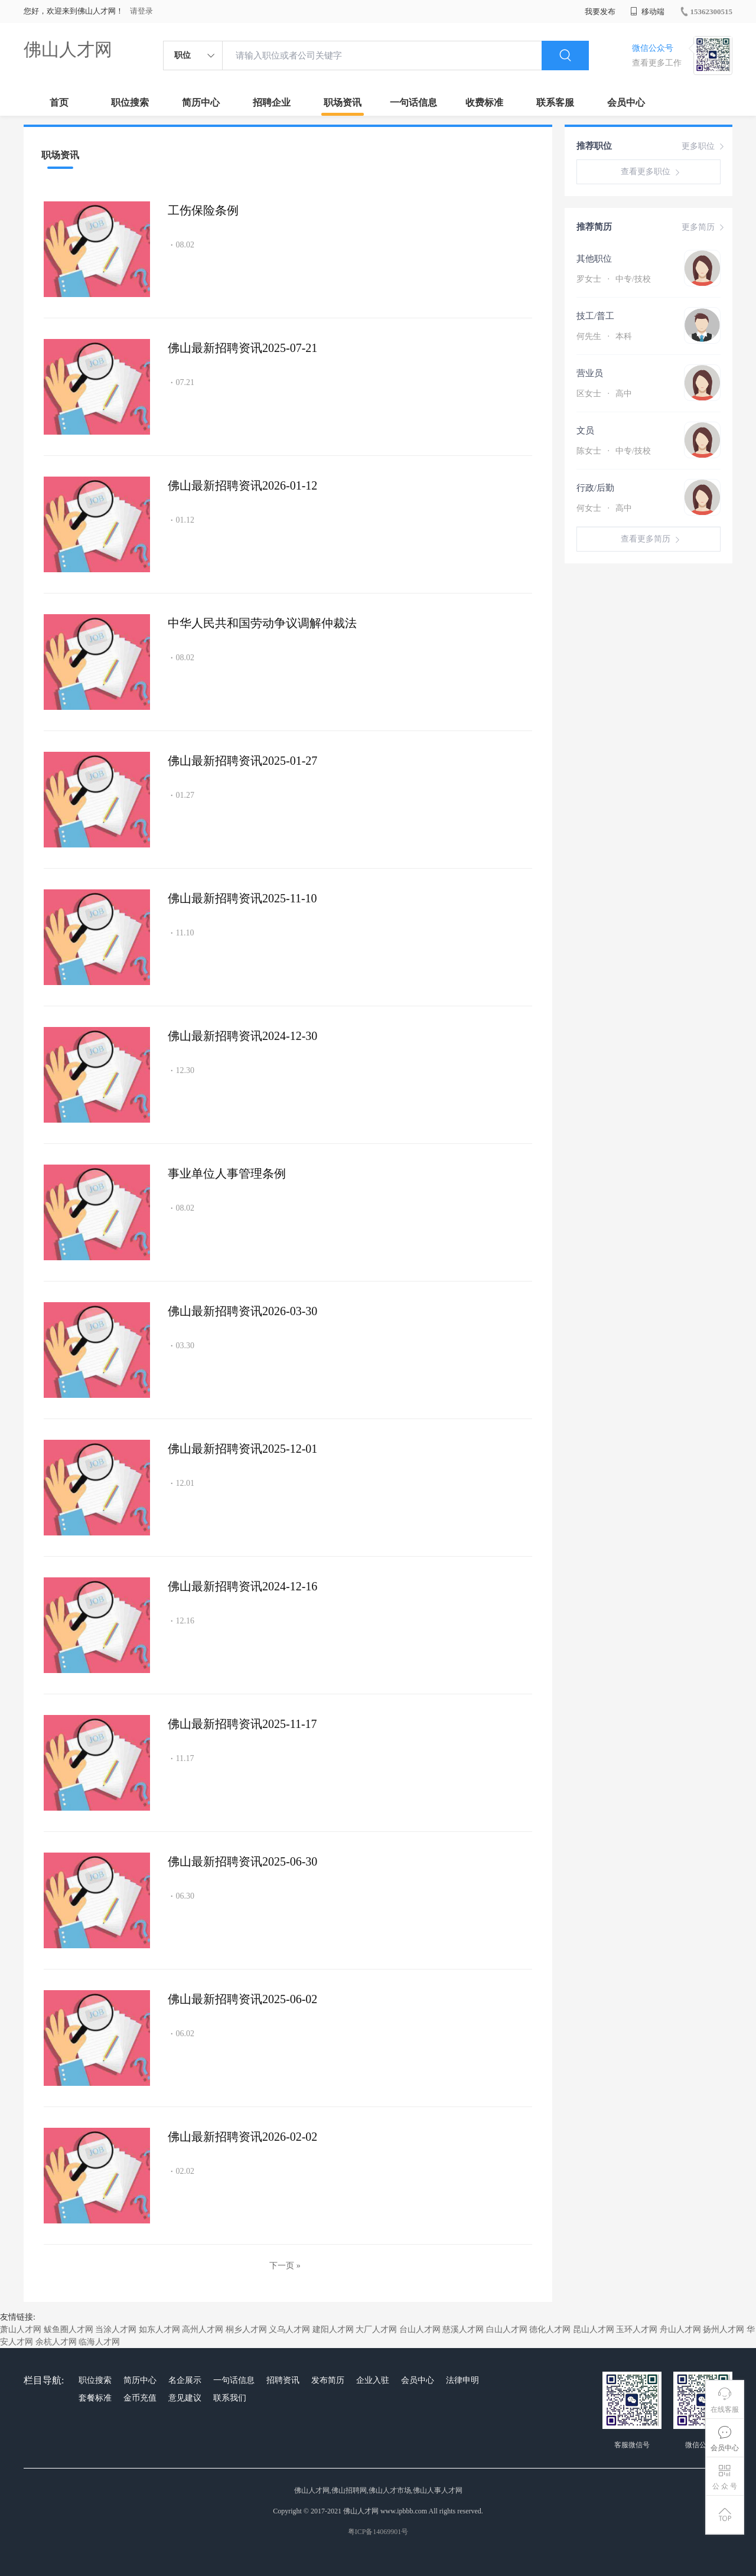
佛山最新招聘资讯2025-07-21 (242, 347)
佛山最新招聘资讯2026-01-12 (242, 485)
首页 (59, 102)
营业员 (589, 373)
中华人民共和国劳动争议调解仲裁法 (262, 623)
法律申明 (462, 2380)
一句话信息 (413, 102)
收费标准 (484, 102)
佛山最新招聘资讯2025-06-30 (242, 1861)
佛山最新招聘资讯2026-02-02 (242, 2136)
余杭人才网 (56, 2341)
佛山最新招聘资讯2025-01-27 (242, 760)
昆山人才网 (593, 2329)
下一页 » (285, 2265)
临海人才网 (99, 2341)
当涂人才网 (115, 2329)
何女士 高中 (604, 508)
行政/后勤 (595, 488)
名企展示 (184, 2380)
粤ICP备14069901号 (378, 2532)
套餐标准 (95, 2398)
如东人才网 (159, 2329)
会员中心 (626, 102)
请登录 (141, 10)
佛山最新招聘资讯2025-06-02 (242, 1999)
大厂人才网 (376, 2329)
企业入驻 (372, 2380)
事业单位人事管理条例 (227, 1173)
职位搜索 (130, 102)
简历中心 (201, 102)
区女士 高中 (604, 393)
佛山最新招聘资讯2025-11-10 (242, 898)
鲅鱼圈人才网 (68, 2329)
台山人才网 (420, 2329)
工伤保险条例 (203, 210)
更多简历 (704, 227)
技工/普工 (595, 316)
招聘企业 (272, 102)
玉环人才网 (636, 2329)
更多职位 (704, 146)
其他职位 (594, 258)
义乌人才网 (289, 2329)
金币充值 (140, 2398)
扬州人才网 (723, 2329)
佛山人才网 (68, 49)
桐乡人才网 (246, 2329)
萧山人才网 (20, 2329)
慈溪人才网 (463, 2329)
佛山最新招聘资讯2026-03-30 (242, 1311)
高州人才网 (202, 2329)
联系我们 (229, 2398)
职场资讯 (342, 102)
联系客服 (555, 102)
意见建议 (184, 2398)
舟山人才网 (680, 2329)
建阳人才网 (333, 2329)
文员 (585, 430)
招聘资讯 (282, 2380)
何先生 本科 (604, 336)
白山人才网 (506, 2329)
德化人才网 (550, 2329)
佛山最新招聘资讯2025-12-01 (242, 1448)
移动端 (647, 11)
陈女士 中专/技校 (613, 450)
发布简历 (327, 2380)
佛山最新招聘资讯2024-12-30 (242, 1035)
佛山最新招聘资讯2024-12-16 (242, 1586)
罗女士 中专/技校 (613, 279)
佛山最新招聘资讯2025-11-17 (242, 1723)
